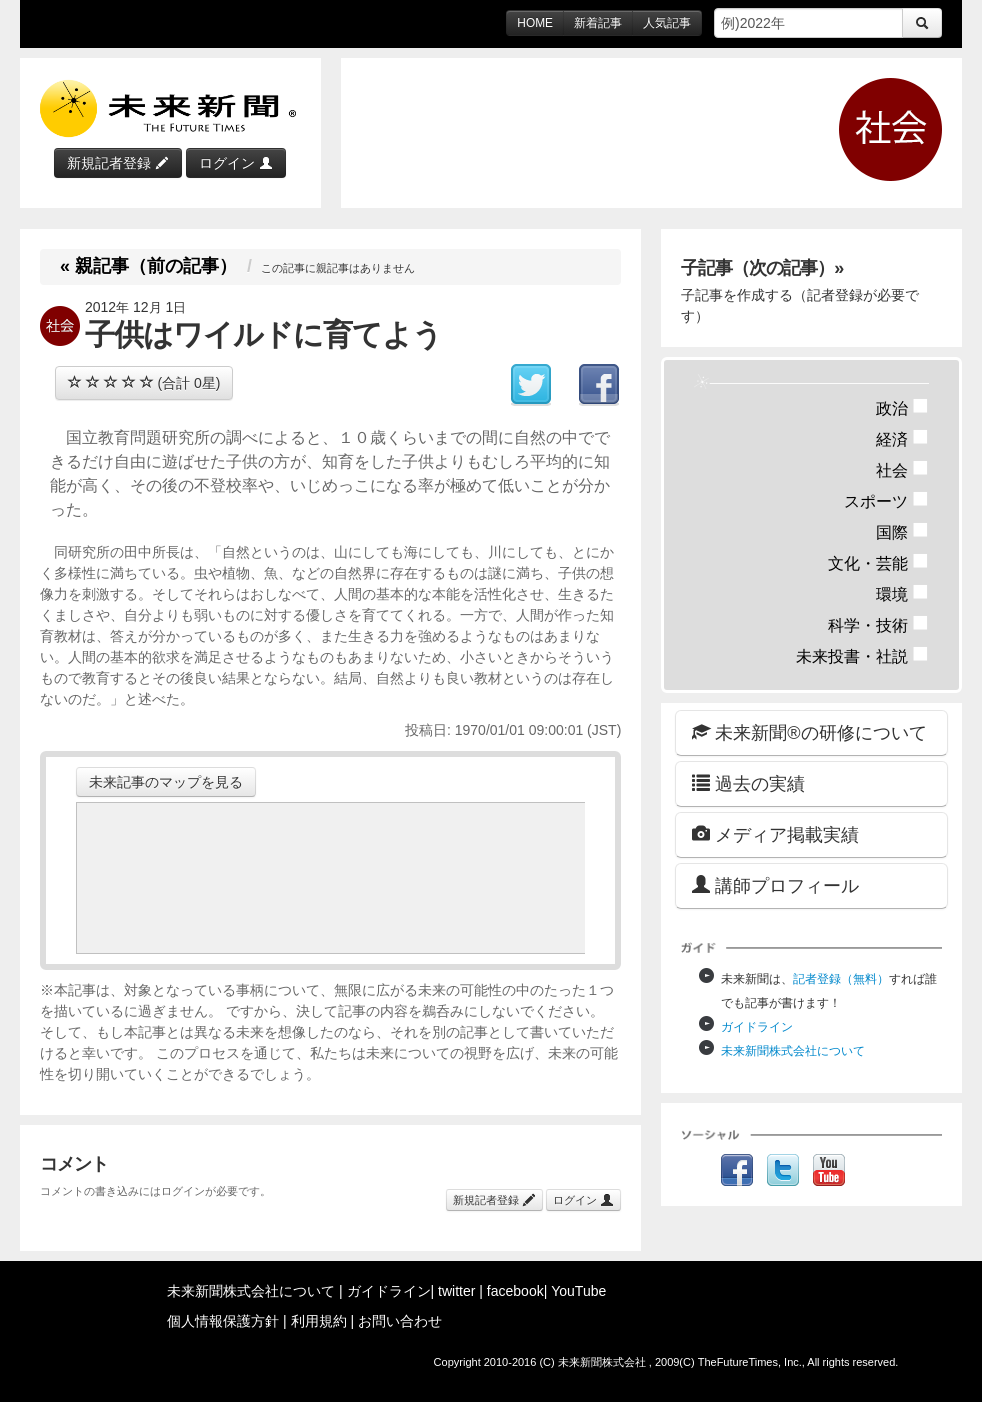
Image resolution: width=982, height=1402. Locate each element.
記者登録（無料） (841, 979)
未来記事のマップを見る (166, 782)
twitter (456, 1291)
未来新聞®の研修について (809, 732)
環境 (902, 594)
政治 (902, 408)
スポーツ (886, 501)
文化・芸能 (878, 563)
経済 (902, 439)
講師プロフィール (775, 885)
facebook (515, 1291)
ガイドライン (757, 1027)
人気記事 (667, 23)
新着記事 (598, 23)
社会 (902, 470)
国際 (902, 532)
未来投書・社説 (862, 656)
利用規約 (319, 1321)
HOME (535, 23)
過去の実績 (748, 783)
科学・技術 (878, 625)
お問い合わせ (400, 1321)
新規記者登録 (118, 163)
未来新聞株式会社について (793, 1051)
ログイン (236, 163)
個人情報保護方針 (223, 1321)
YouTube (578, 1291)
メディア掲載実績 (775, 834)
